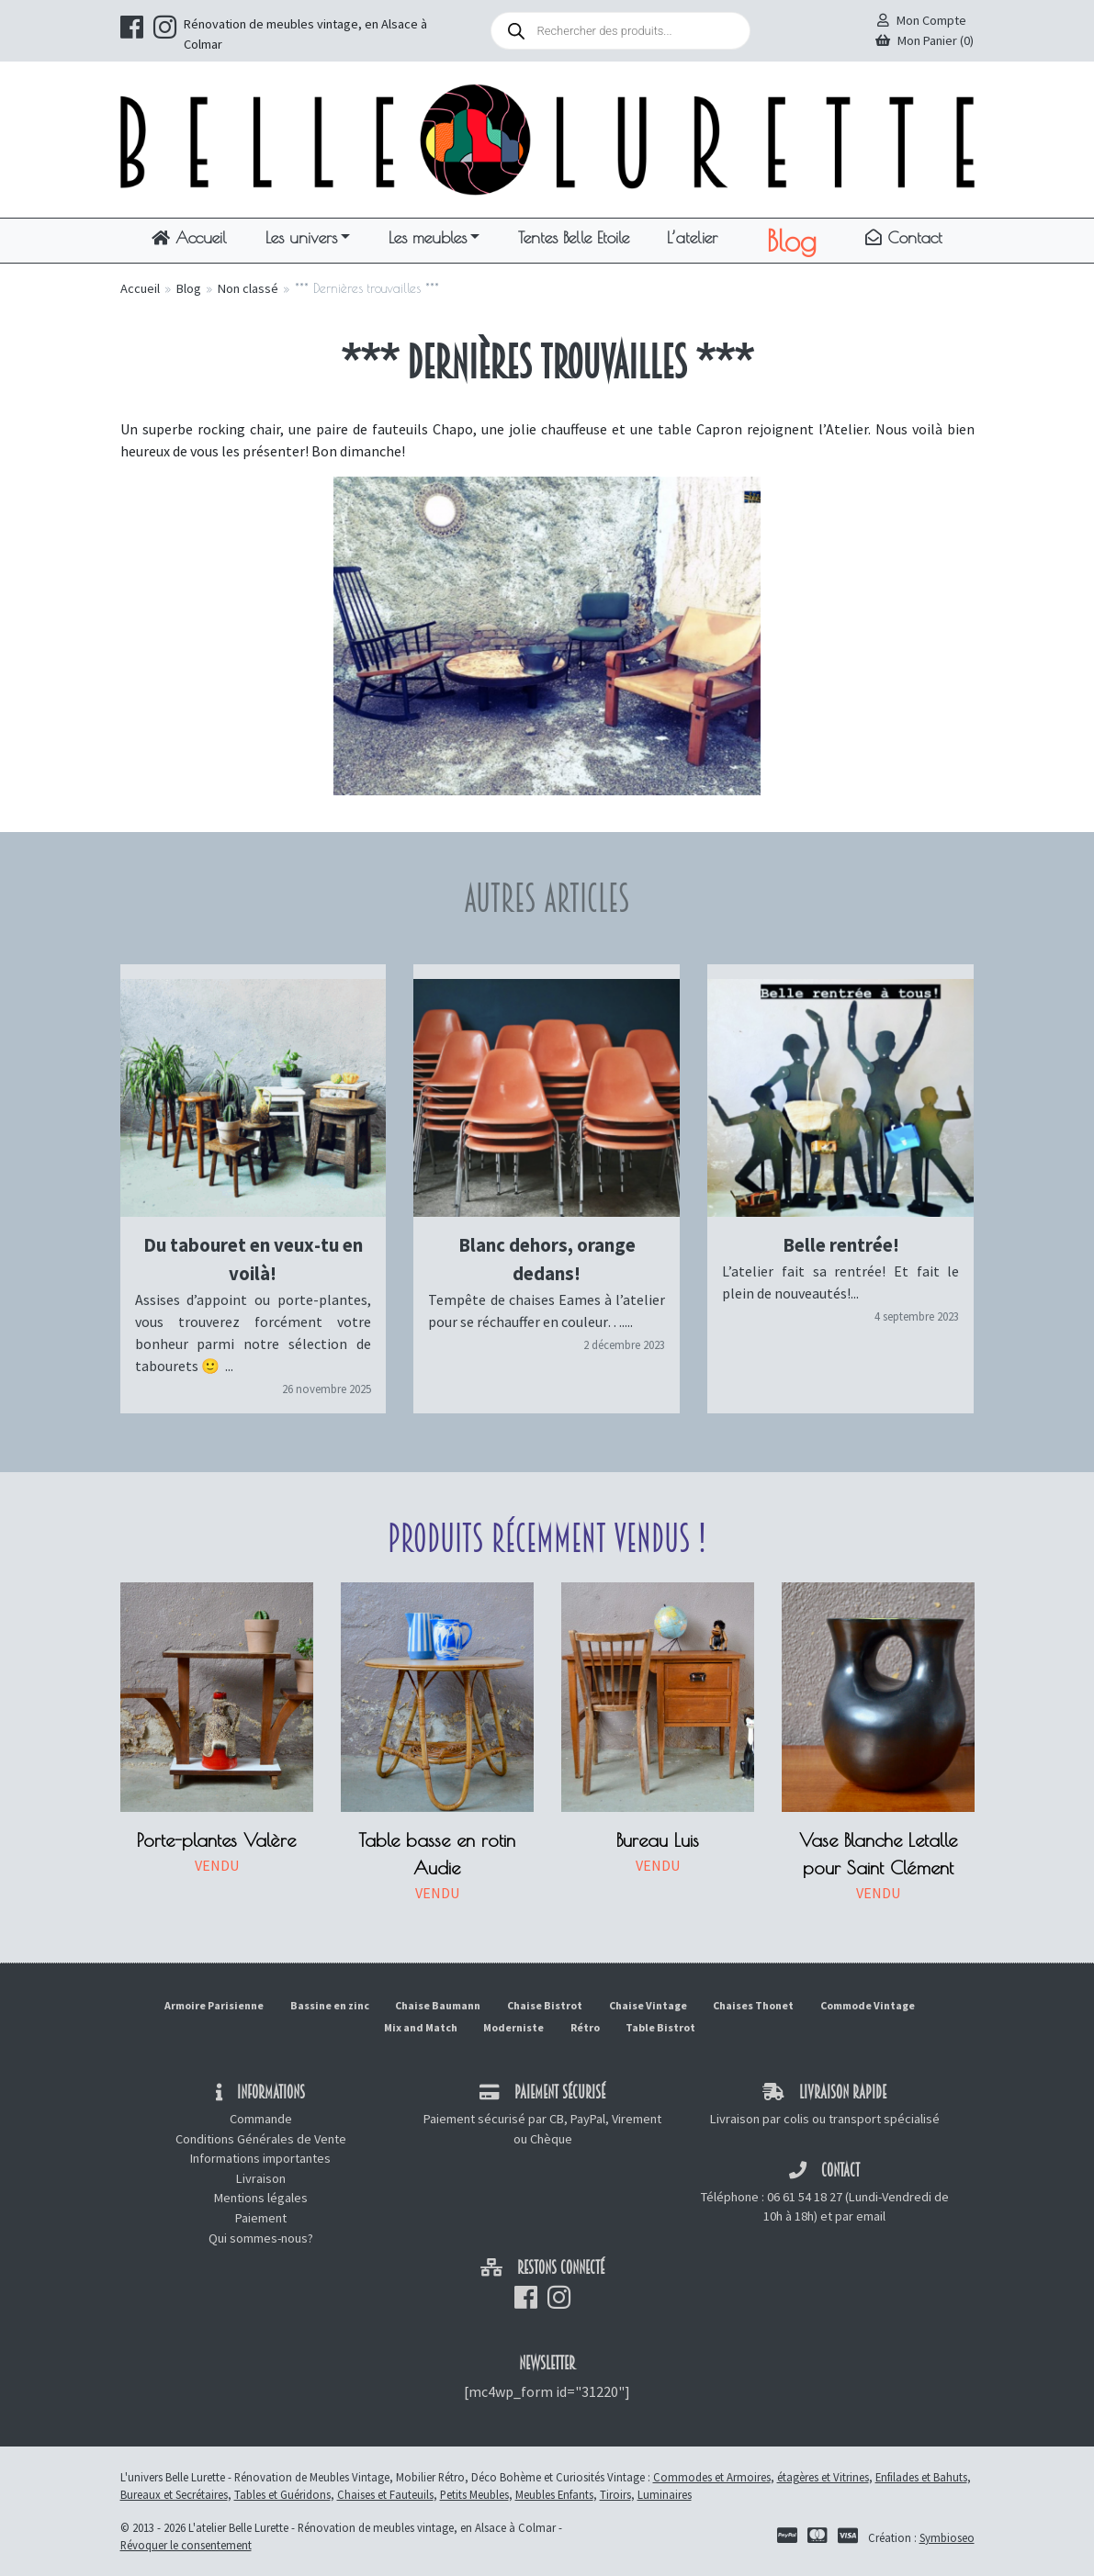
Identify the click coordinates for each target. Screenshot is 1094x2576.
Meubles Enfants (554, 2494)
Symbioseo (947, 2537)
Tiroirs (615, 2494)
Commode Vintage (867, 2005)
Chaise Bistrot (544, 2005)
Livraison (261, 2178)
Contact (903, 237)
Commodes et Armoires (712, 2476)
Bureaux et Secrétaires (174, 2494)
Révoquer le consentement (186, 2544)
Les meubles (428, 237)
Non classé (248, 288)
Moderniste (513, 2027)
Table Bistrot (660, 2027)
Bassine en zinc (329, 2005)
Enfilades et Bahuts (921, 2476)
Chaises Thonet (753, 2005)
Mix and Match (420, 2027)
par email (860, 2216)
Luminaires (664, 2494)
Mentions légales (261, 2197)
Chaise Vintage (648, 2005)
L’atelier (692, 237)
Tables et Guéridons (282, 2494)
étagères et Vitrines (823, 2476)
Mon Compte (921, 20)
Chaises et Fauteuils (385, 2494)
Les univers (301, 237)
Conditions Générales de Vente (260, 2139)
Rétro (585, 2027)
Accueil (189, 237)
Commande (261, 2118)
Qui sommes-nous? (261, 2238)
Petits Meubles (474, 2494)
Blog (791, 240)
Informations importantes (260, 2158)
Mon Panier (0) (924, 40)
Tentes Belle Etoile (573, 237)
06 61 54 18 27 (804, 2196)
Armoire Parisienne (214, 2005)
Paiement (261, 2218)
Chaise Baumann (437, 2005)
